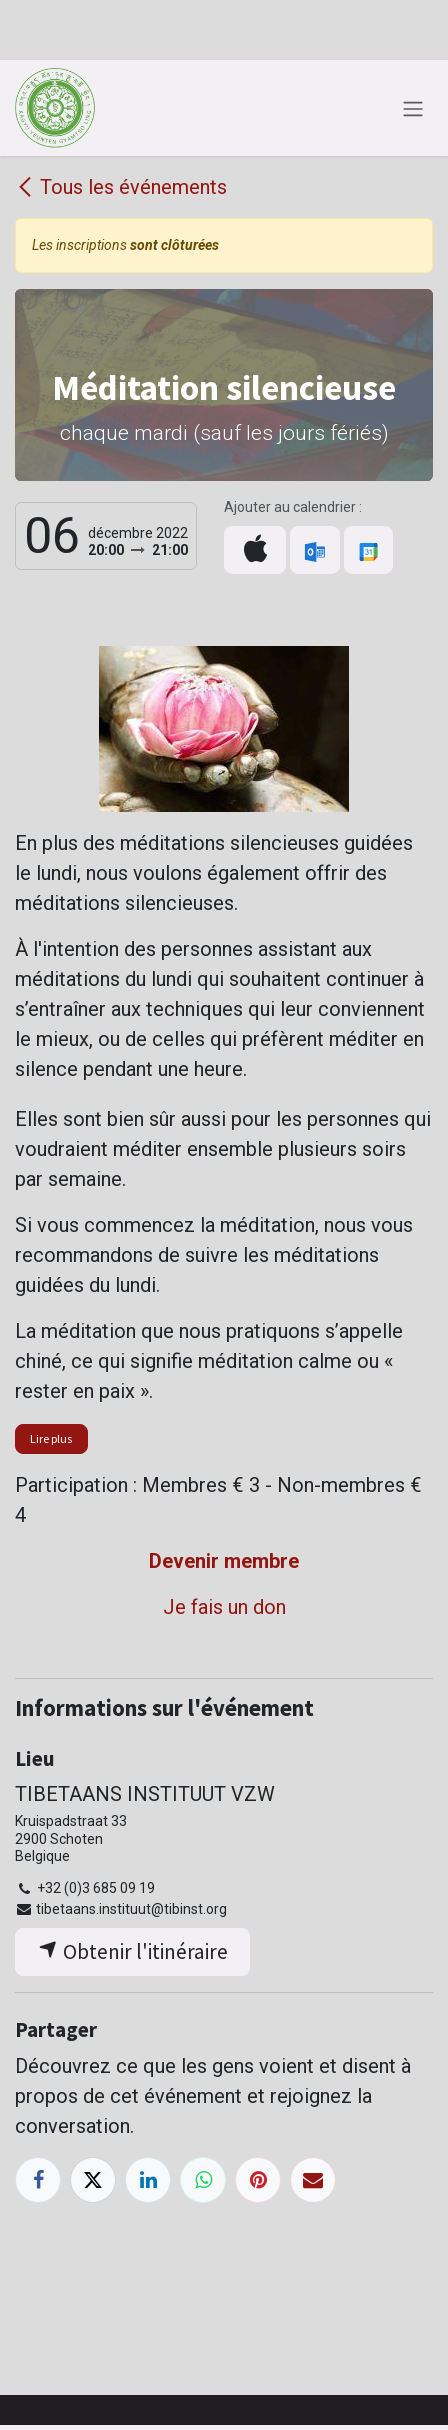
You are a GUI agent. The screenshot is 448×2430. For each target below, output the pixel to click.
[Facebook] (38, 2180)
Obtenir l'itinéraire (133, 1951)
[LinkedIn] (148, 2180)
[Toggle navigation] (413, 108)
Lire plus (51, 1438)
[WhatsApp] (203, 2180)
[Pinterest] (258, 2180)
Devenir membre (224, 1561)
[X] (93, 2180)
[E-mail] (313, 2180)
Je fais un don (224, 1607)
